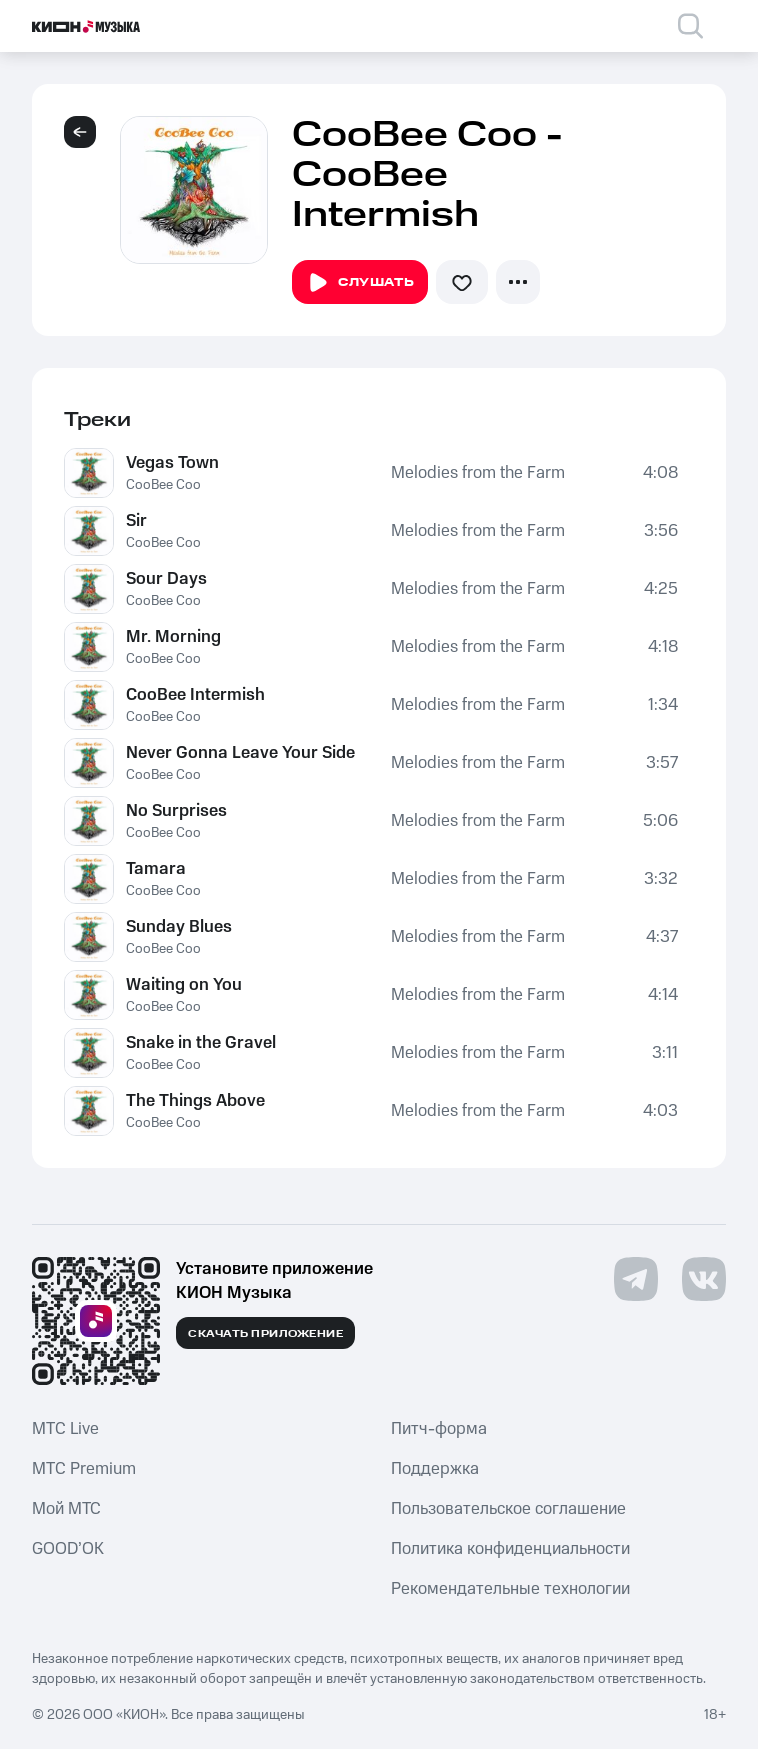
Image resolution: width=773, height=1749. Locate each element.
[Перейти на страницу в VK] (704, 1279)
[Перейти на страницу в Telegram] (636, 1279)
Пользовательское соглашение (508, 1509)
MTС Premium (84, 1469)
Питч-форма (439, 1429)
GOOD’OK (68, 1549)
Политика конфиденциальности (510, 1549)
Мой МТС (66, 1509)
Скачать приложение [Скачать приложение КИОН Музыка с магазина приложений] (265, 1334)
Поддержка (435, 1469)
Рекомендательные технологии (510, 1589)
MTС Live (65, 1429)
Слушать (360, 283)
